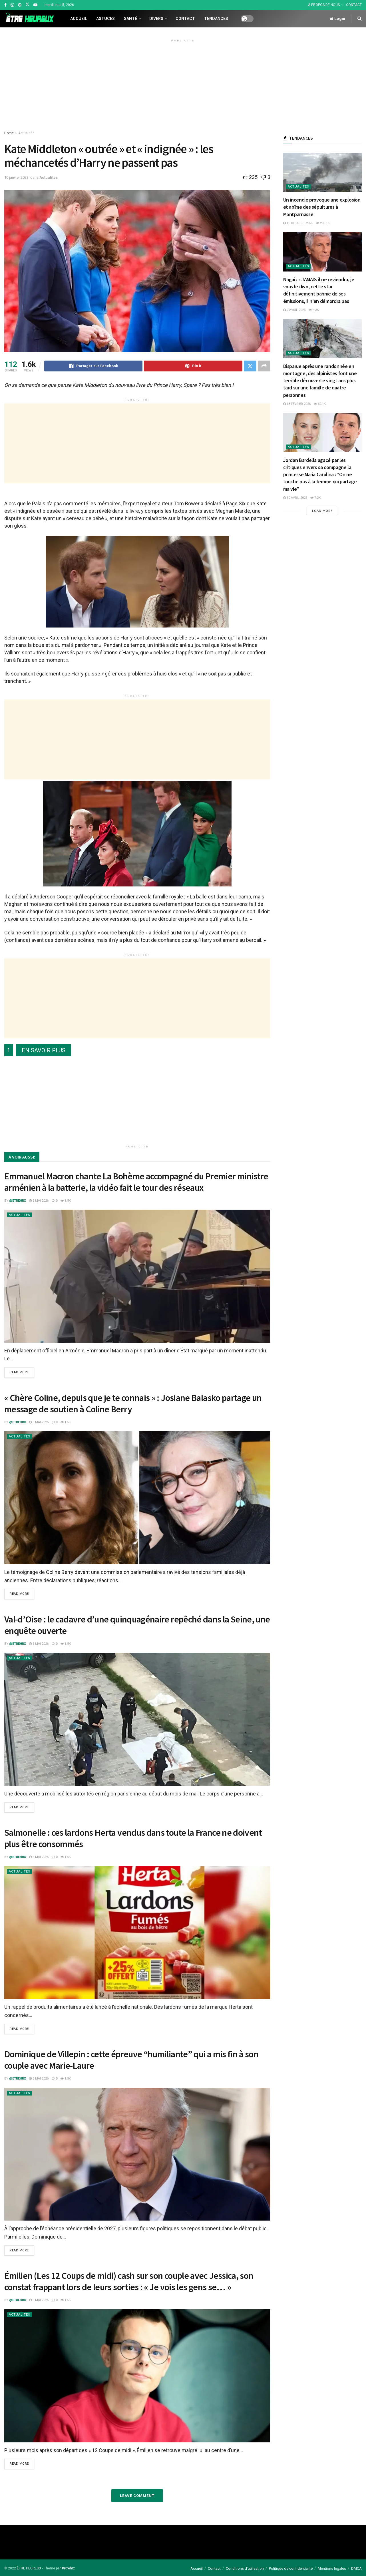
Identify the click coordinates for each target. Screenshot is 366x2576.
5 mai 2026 (39, 1200)
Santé (130, 18)
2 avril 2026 (294, 310)
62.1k (320, 404)
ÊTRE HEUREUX (29, 2568)
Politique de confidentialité (291, 2568)
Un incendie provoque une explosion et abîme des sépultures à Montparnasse (322, 206)
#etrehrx (68, 2568)
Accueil (78, 18)
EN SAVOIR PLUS (43, 1050)
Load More (322, 511)
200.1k (323, 223)
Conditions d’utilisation (245, 2568)
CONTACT (354, 5)
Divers (156, 18)
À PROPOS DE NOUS (324, 5)
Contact (185, 18)
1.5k (66, 1200)
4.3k (314, 310)
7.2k (315, 498)
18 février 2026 (297, 404)
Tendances (216, 18)
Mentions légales (332, 2568)
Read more (19, 1372)
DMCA (356, 2568)
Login (337, 18)
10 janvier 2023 (16, 177)
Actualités (26, 133)
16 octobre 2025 (298, 223)
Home (9, 133)
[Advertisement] (183, 84)
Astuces (105, 18)
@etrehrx (17, 1200)
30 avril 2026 (295, 498)
